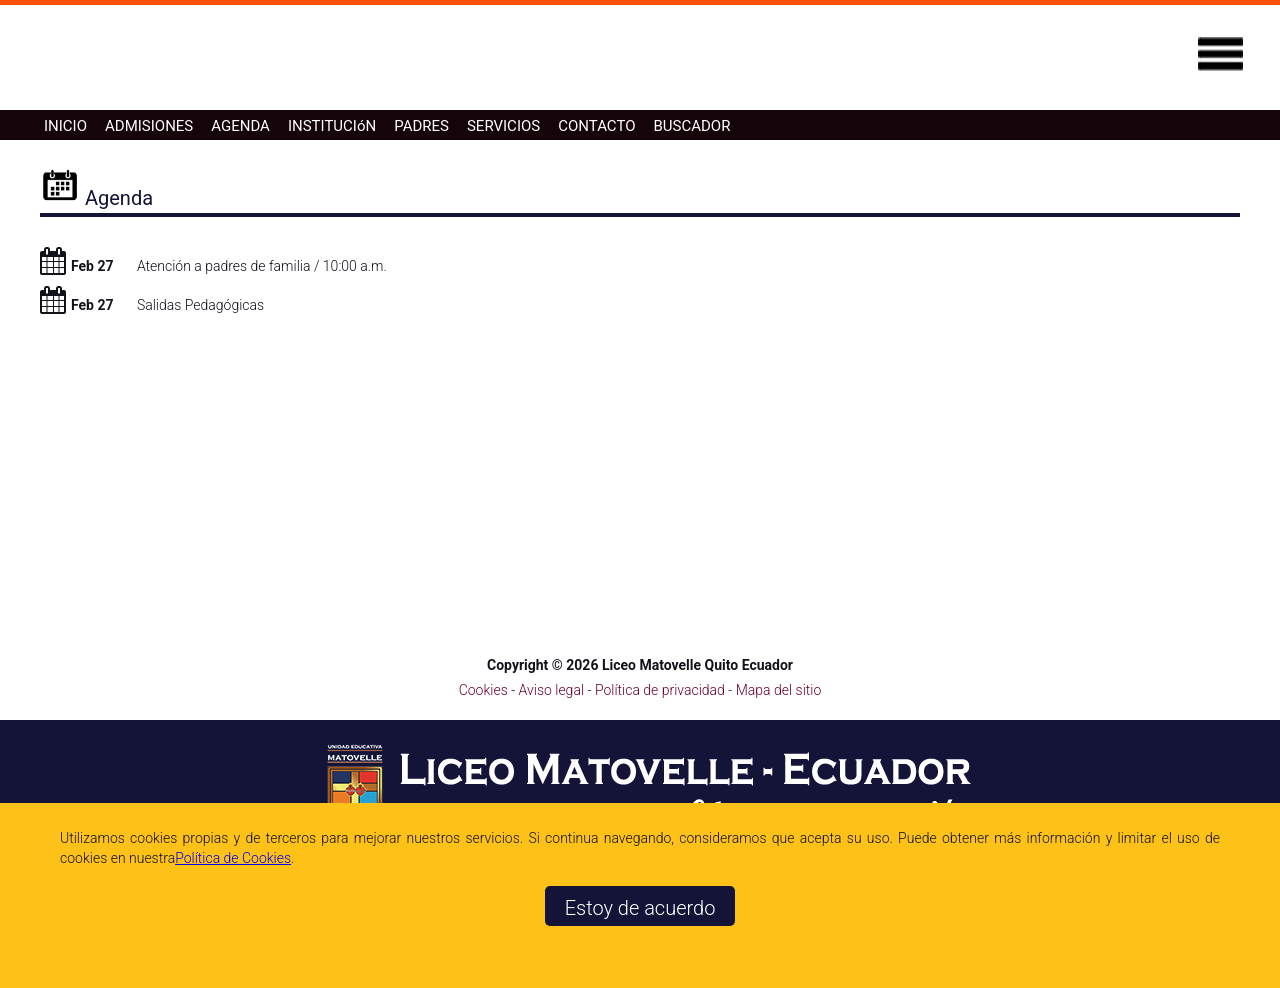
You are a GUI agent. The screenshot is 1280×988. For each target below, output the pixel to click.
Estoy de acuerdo (640, 908)
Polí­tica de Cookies (233, 858)
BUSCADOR (691, 126)
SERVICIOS (503, 126)
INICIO (65, 126)
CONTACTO (596, 126)
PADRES (421, 126)
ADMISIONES (149, 126)
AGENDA (240, 126)
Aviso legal (553, 690)
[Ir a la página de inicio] (640, 77)
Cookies (483, 690)
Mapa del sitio (779, 690)
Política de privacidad (661, 690)
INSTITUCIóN (332, 126)
